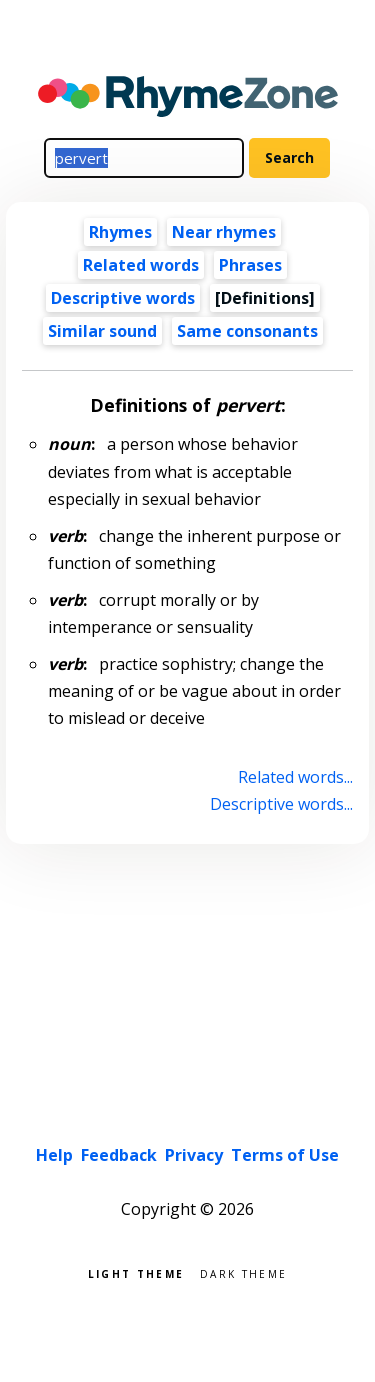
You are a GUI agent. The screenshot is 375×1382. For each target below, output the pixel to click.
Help (54, 1155)
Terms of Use (285, 1155)
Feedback (119, 1155)
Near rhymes (224, 232)
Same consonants (247, 331)
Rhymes (120, 232)
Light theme (136, 1272)
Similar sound (102, 331)
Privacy (194, 1155)
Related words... (295, 777)
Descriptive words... (281, 804)
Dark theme (243, 1272)
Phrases (250, 265)
